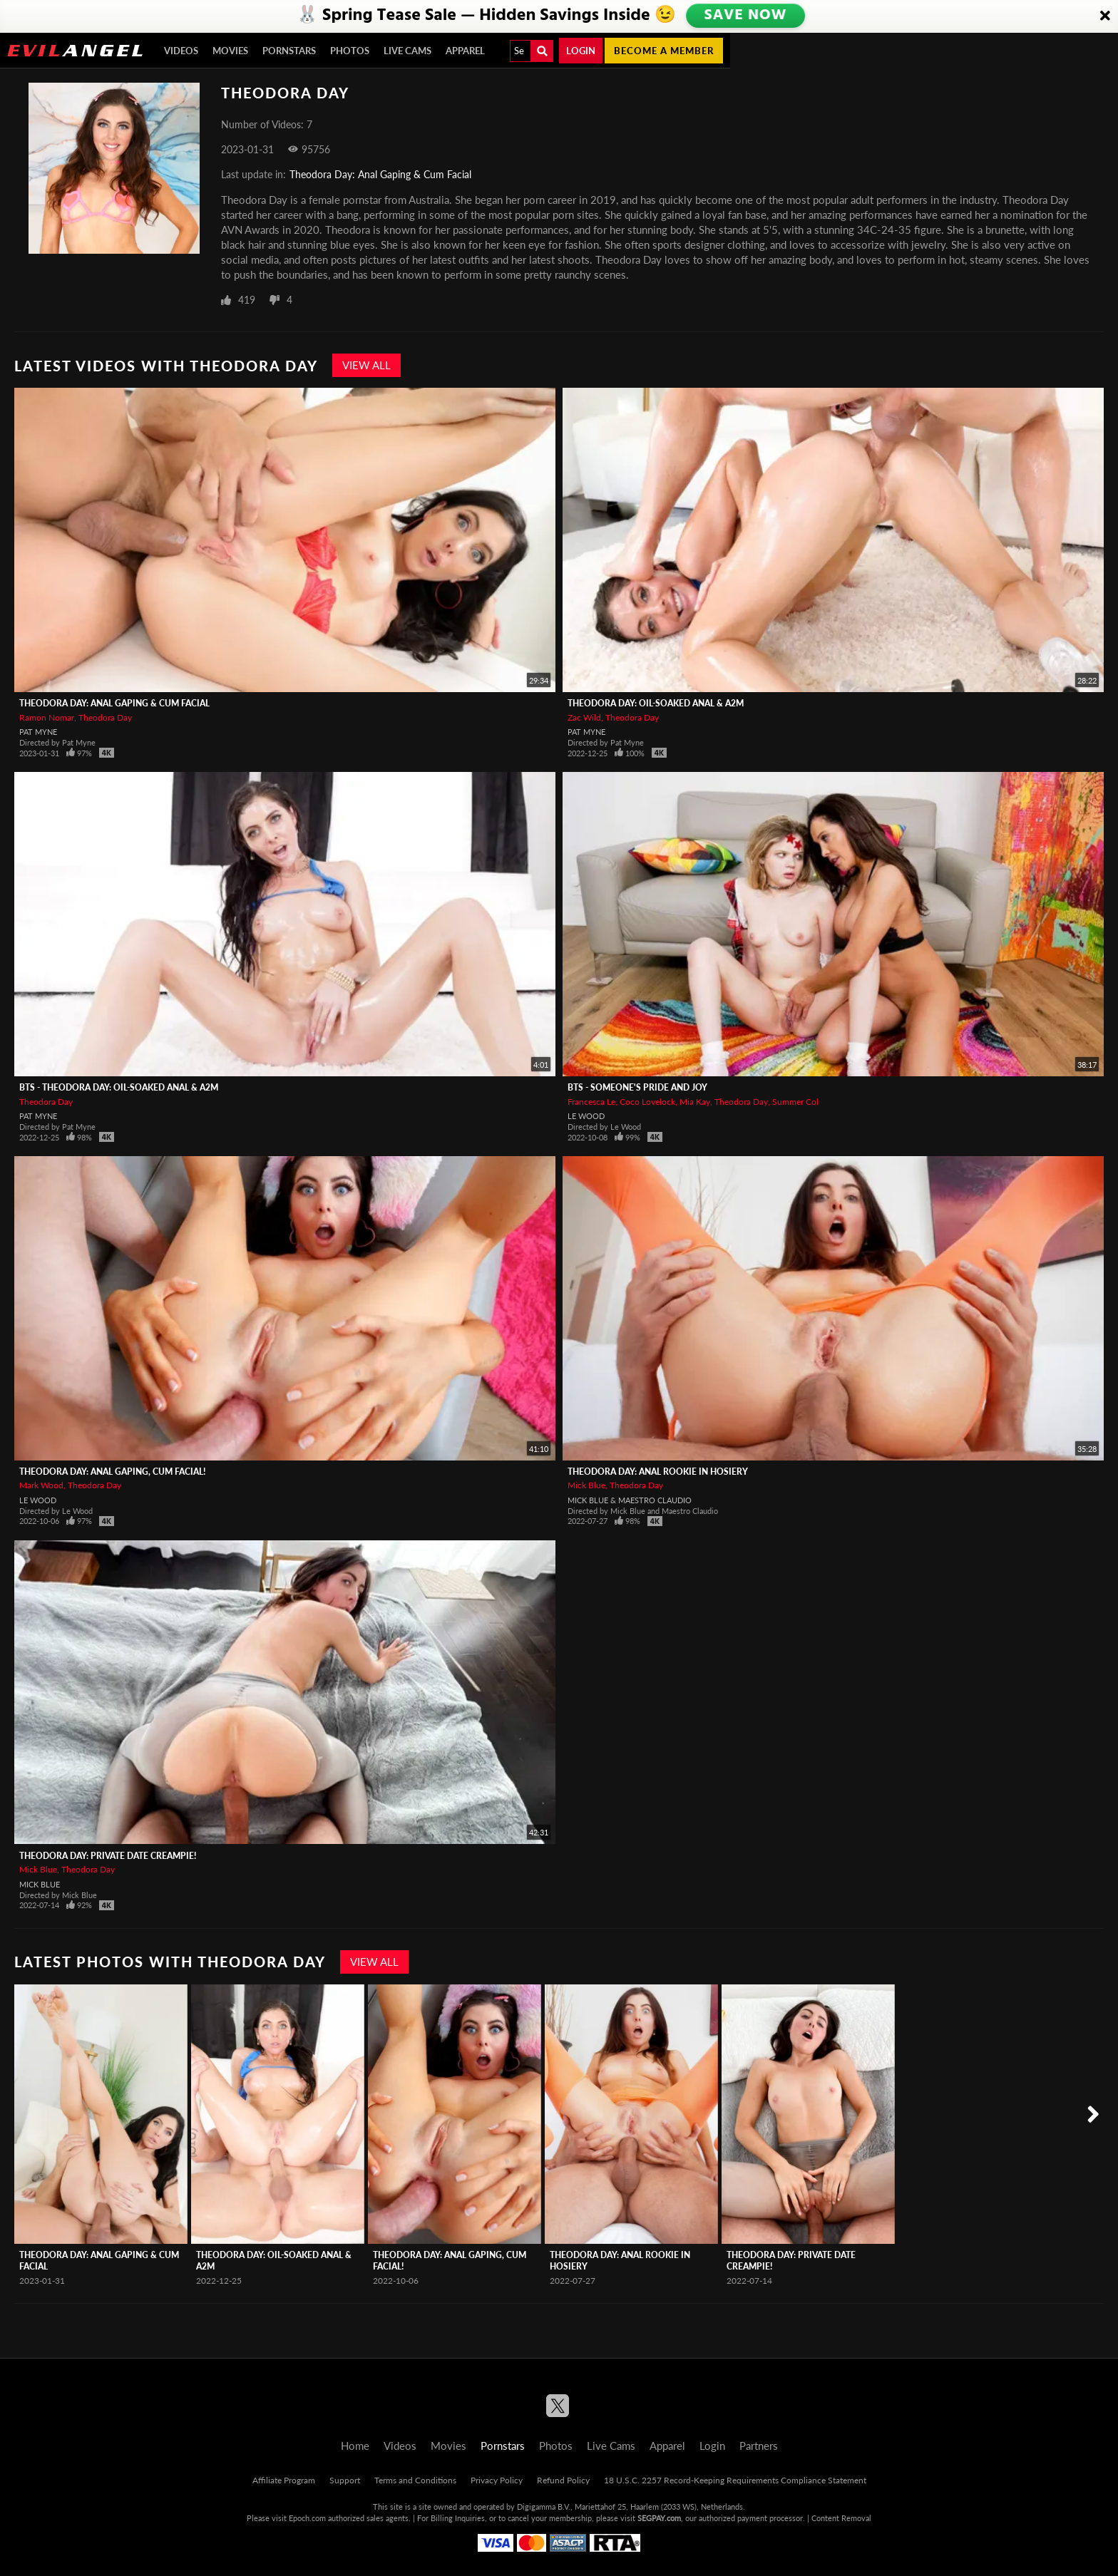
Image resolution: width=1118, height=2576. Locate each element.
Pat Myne (38, 731)
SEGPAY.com (659, 2518)
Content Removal (841, 2518)
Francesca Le (591, 1101)
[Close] (1105, 16)
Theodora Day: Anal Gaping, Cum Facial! (112, 1471)
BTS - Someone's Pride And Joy (637, 1087)
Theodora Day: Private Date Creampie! (107, 1855)
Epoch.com (307, 2518)
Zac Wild (584, 717)
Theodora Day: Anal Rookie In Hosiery (658, 1471)
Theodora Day (105, 717)
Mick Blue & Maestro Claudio (630, 1500)
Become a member (664, 50)
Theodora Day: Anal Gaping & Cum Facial (380, 174)
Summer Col (795, 1101)
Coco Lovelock (647, 1101)
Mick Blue (586, 1485)
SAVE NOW (746, 16)
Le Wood (586, 1115)
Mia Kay (694, 1101)
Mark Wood (41, 1485)
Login (580, 50)
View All (366, 365)
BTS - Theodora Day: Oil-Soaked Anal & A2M (118, 1087)
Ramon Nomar (46, 717)
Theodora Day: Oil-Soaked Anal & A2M (656, 703)
